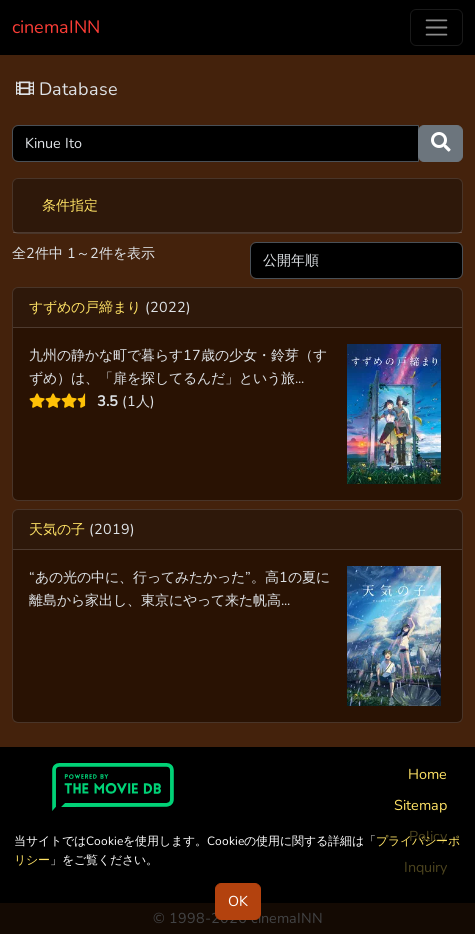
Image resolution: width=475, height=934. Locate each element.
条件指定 (70, 205)
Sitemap (420, 805)
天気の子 (57, 529)
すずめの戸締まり (85, 307)
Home (427, 774)
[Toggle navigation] (436, 27)
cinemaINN (56, 27)
